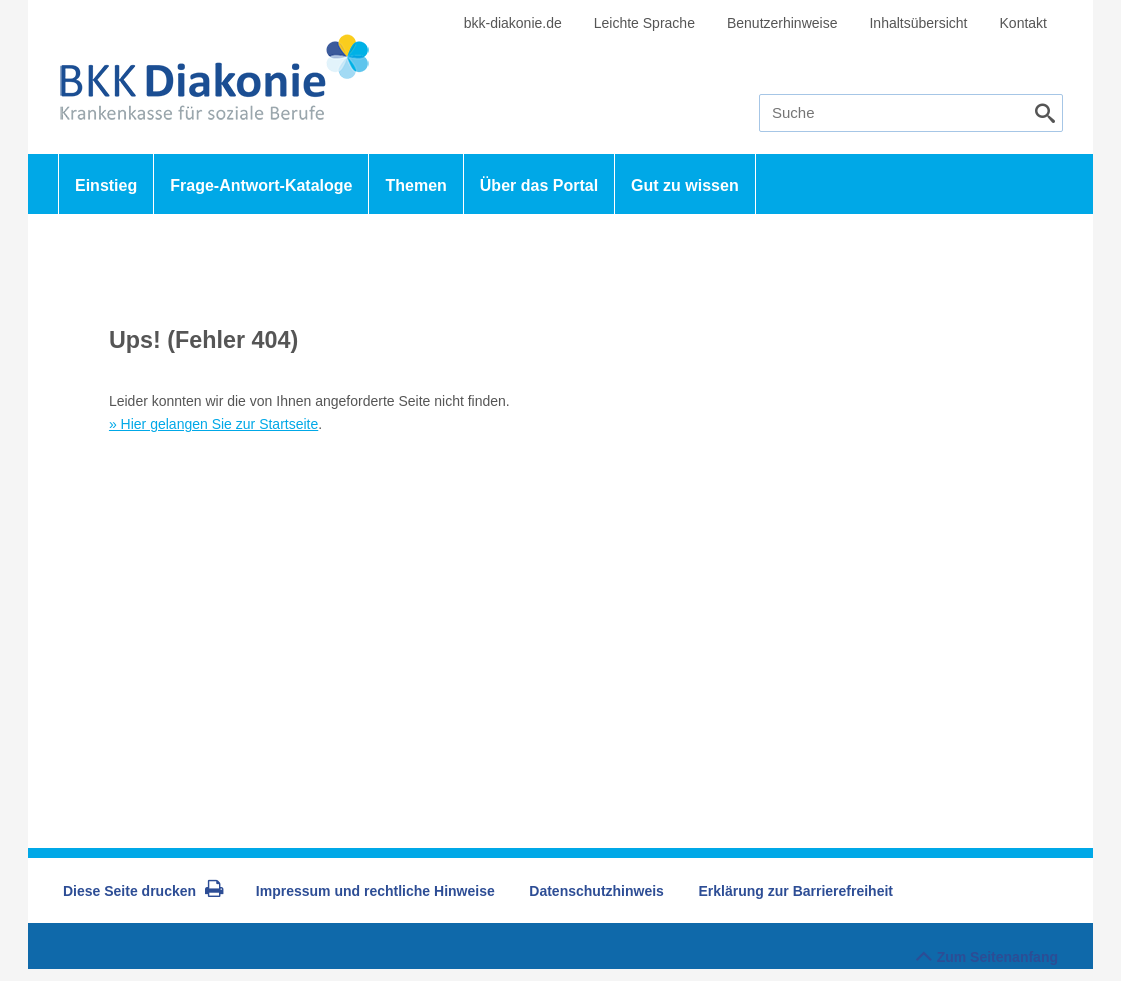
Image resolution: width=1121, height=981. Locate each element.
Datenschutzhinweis (596, 891)
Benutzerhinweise (782, 23)
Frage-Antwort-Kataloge (261, 185)
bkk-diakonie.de (513, 23)
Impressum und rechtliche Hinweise (375, 891)
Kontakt (1023, 23)
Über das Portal (539, 185)
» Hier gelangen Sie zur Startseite (213, 424)
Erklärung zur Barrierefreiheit (796, 891)
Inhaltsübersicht (918, 23)
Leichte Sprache (644, 23)
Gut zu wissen (685, 185)
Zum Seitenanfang (986, 951)
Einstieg (106, 185)
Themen (415, 185)
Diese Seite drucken (143, 891)
